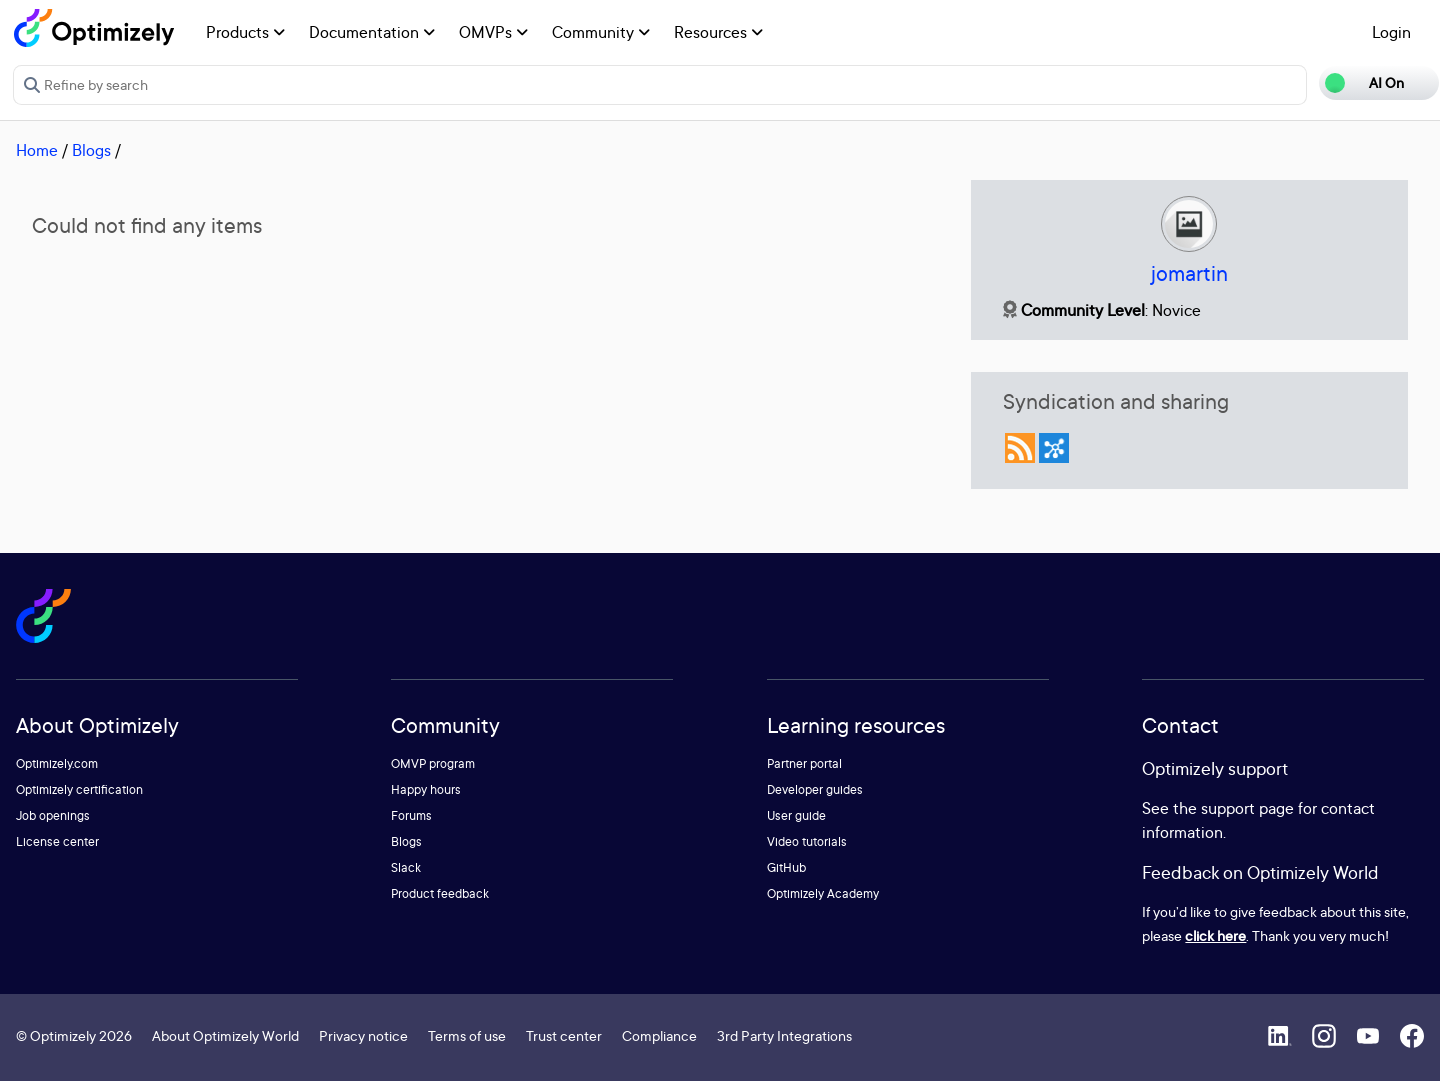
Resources (718, 32)
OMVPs (493, 32)
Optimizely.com (57, 763)
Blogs (91, 150)
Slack (406, 867)
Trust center (564, 1035)
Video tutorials (807, 841)
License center (57, 841)
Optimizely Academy (823, 893)
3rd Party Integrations (784, 1035)
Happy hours (426, 789)
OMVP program (433, 763)
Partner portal (804, 763)
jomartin (1189, 273)
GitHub (786, 867)
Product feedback (440, 893)
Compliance (659, 1035)
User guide (796, 815)
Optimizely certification (79, 789)
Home (37, 150)
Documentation (372, 32)
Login (1391, 32)
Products (245, 32)
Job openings (53, 815)
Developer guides (815, 789)
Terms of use (467, 1035)
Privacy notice (363, 1035)
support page (1247, 808)
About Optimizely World (225, 1035)
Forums (411, 815)
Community (601, 32)
